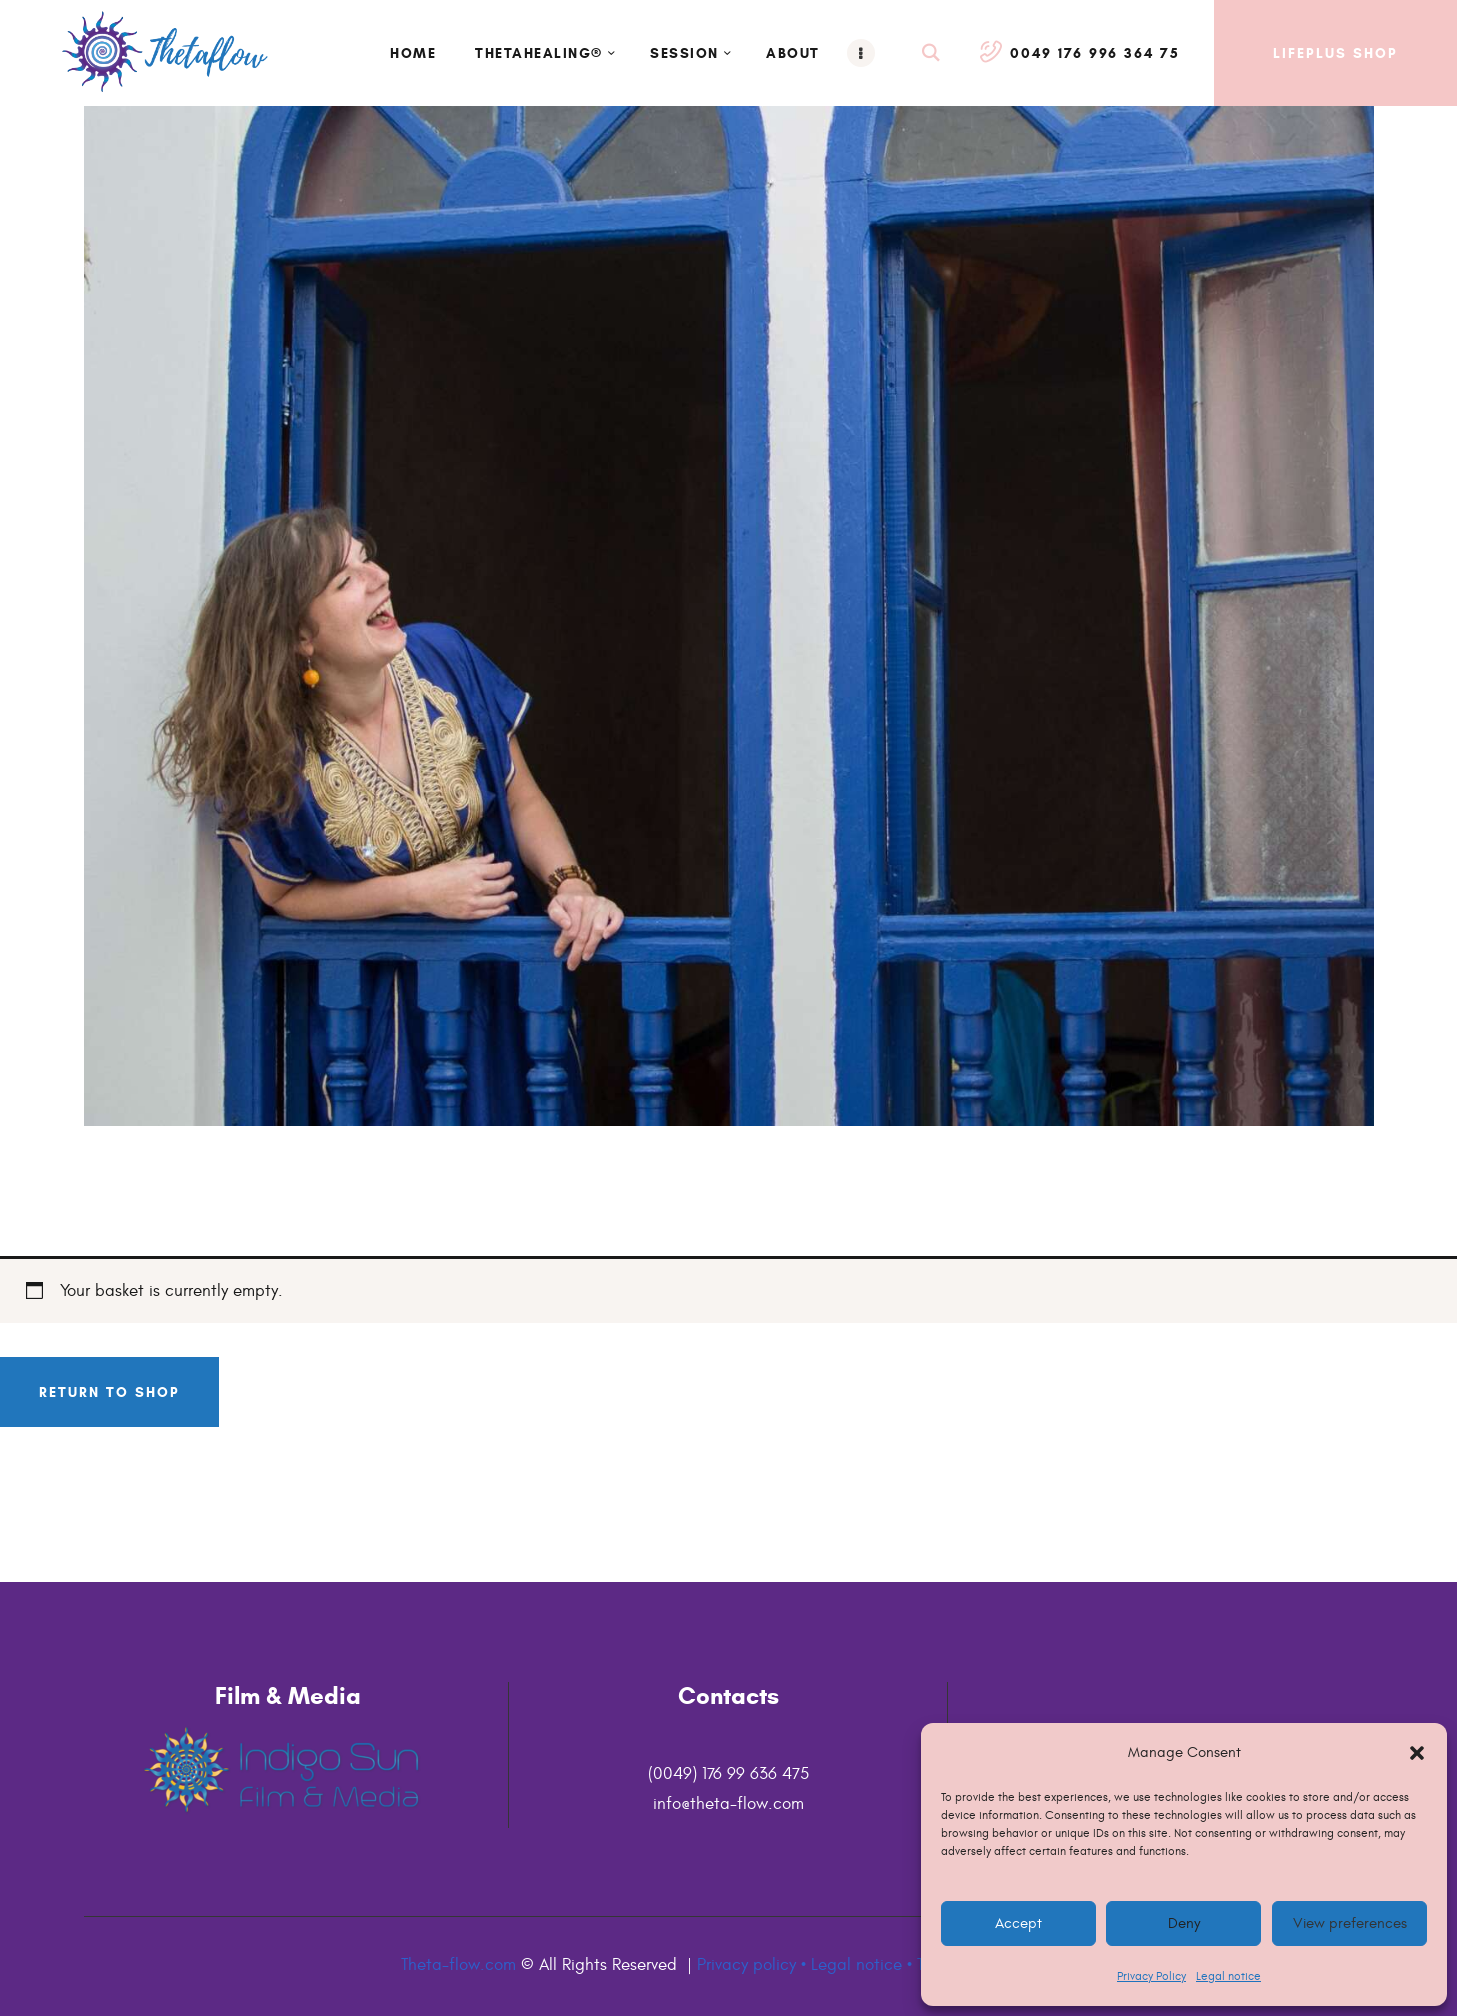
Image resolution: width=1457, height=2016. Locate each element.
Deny (1184, 1923)
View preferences (1349, 1923)
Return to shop (109, 1391)
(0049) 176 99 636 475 (728, 1774)
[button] (1417, 1753)
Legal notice (1228, 1976)
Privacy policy (746, 1965)
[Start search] (931, 53)
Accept (1018, 1923)
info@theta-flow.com (728, 1804)
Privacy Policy (1151, 1976)
